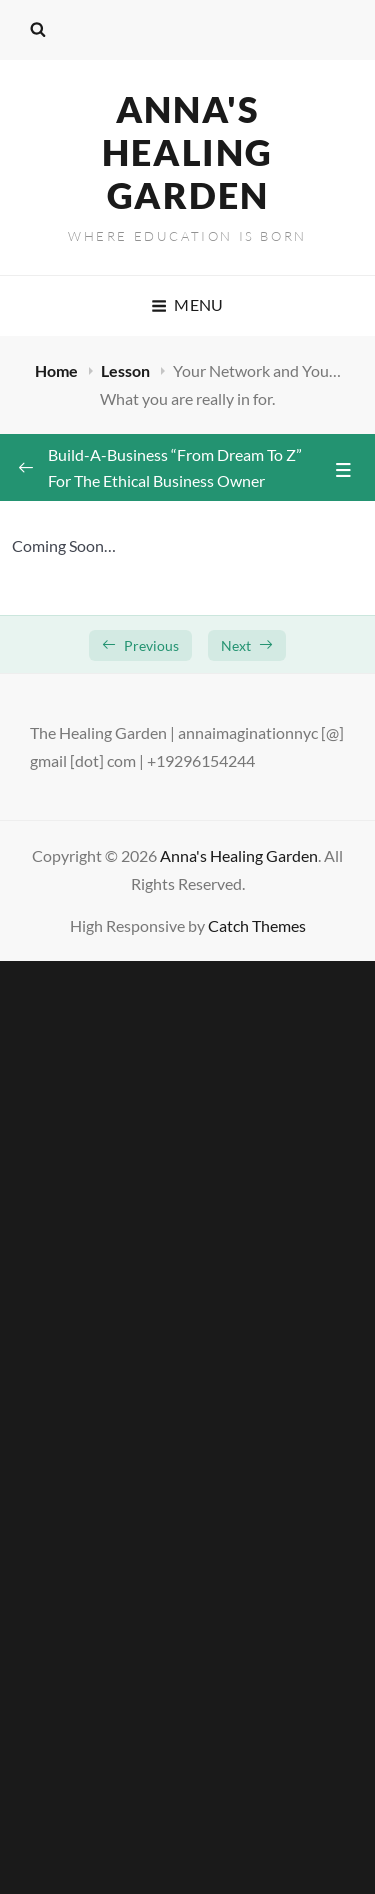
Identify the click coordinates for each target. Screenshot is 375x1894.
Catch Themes (257, 925)
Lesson (127, 370)
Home (58, 370)
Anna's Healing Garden (187, 152)
